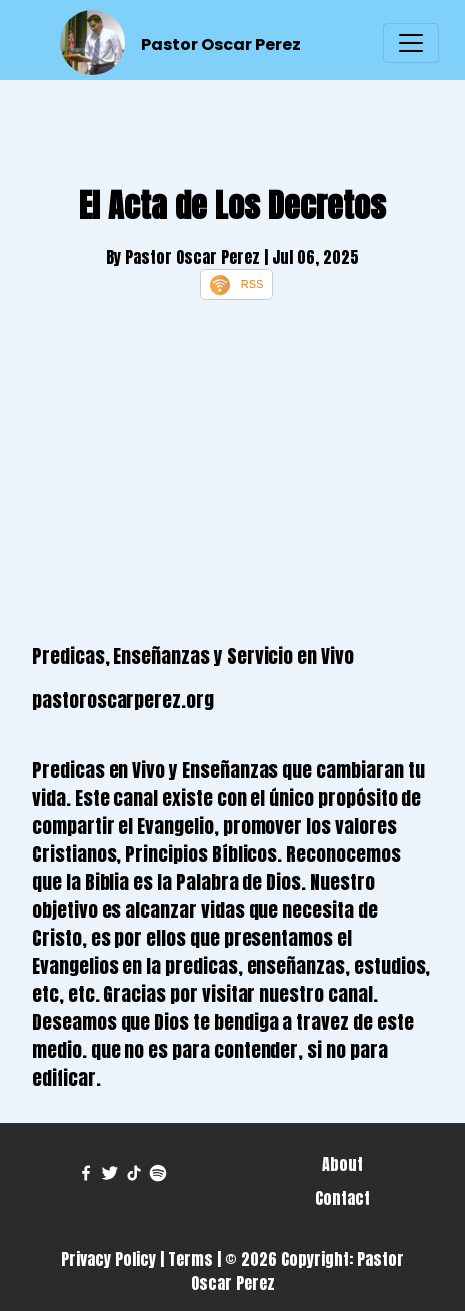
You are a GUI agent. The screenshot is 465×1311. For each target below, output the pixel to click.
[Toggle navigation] (411, 43)
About (342, 1164)
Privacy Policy (108, 1259)
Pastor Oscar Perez (221, 44)
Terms (190, 1259)
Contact (342, 1198)
